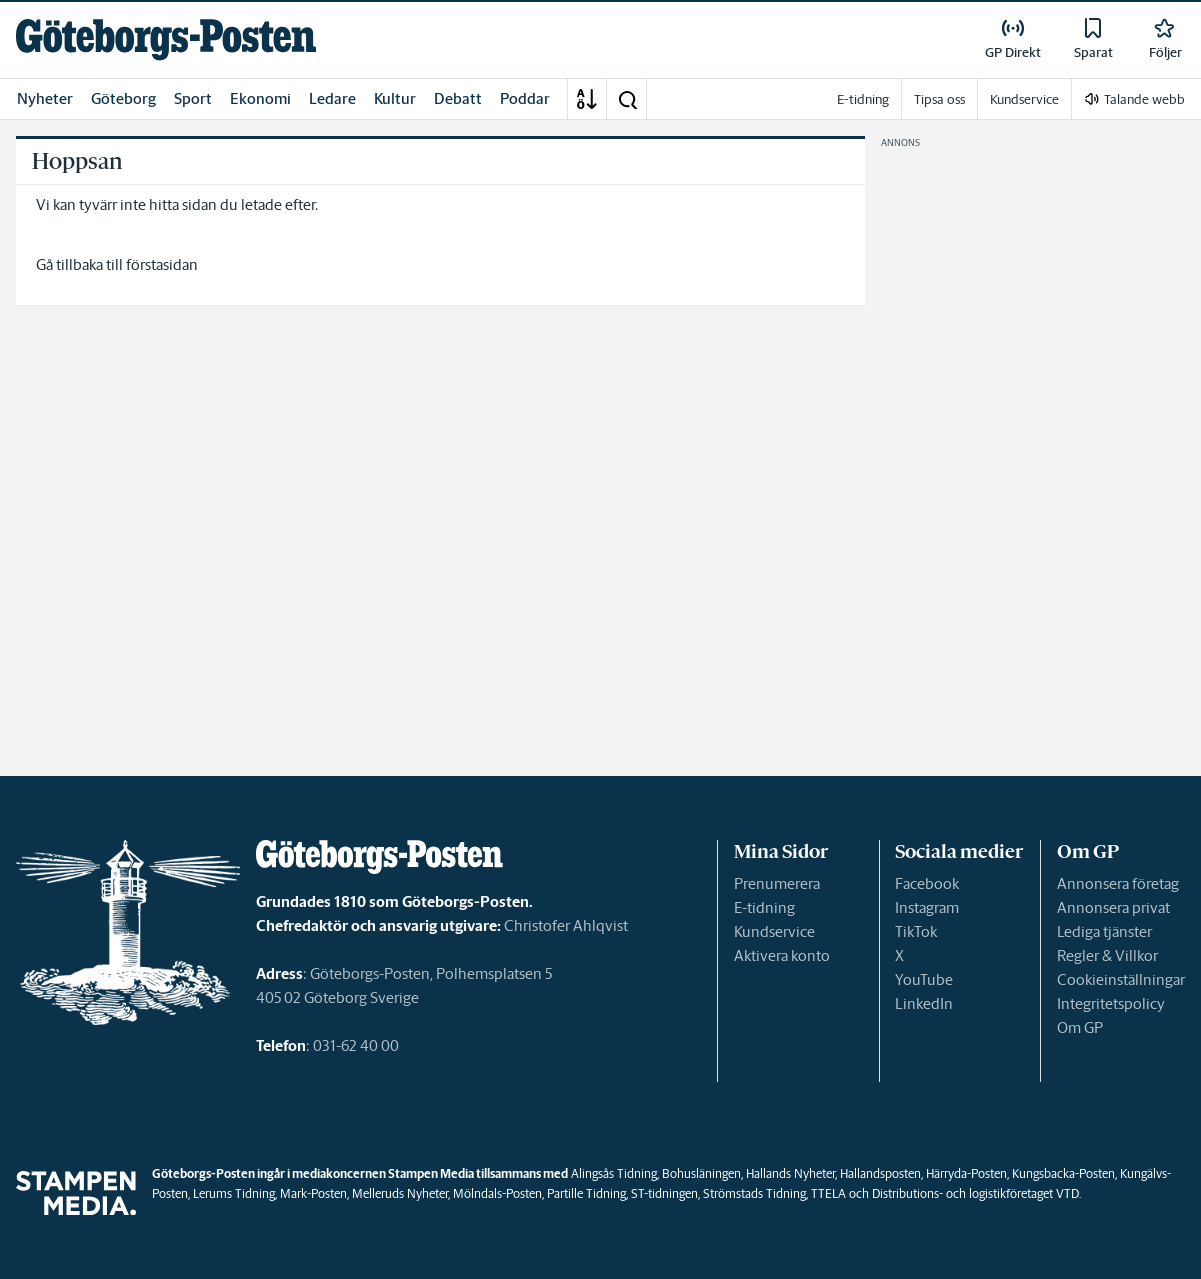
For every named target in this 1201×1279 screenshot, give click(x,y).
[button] (627, 99)
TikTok (916, 931)
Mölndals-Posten (497, 1193)
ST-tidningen (664, 1193)
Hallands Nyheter (790, 1173)
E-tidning (764, 907)
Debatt (458, 98)
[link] (166, 39)
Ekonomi (260, 98)
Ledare (332, 98)
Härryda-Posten (966, 1173)
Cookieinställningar (1121, 979)
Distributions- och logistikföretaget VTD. (976, 1193)
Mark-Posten (313, 1193)
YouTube (924, 979)
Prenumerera (777, 883)
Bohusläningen (701, 1173)
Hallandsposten (880, 1173)
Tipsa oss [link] (939, 99)
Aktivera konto (782, 955)
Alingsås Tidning (614, 1173)
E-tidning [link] (863, 99)
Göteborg (123, 98)
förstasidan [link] (162, 264)
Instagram (927, 907)
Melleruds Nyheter (400, 1193)
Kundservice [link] (1024, 99)
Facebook (927, 883)
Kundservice (774, 931)
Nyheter (45, 98)
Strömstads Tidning (754, 1193)
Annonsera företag (1118, 883)
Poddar (525, 98)
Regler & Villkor (1107, 955)
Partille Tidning (586, 1193)
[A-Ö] (587, 99)
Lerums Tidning (234, 1193)
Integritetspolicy (1111, 1003)
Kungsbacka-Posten (1063, 1173)
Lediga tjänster (1104, 931)
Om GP (1080, 1027)
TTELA (828, 1193)
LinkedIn (924, 1003)
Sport (193, 98)
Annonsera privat (1113, 907)
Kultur (395, 98)
